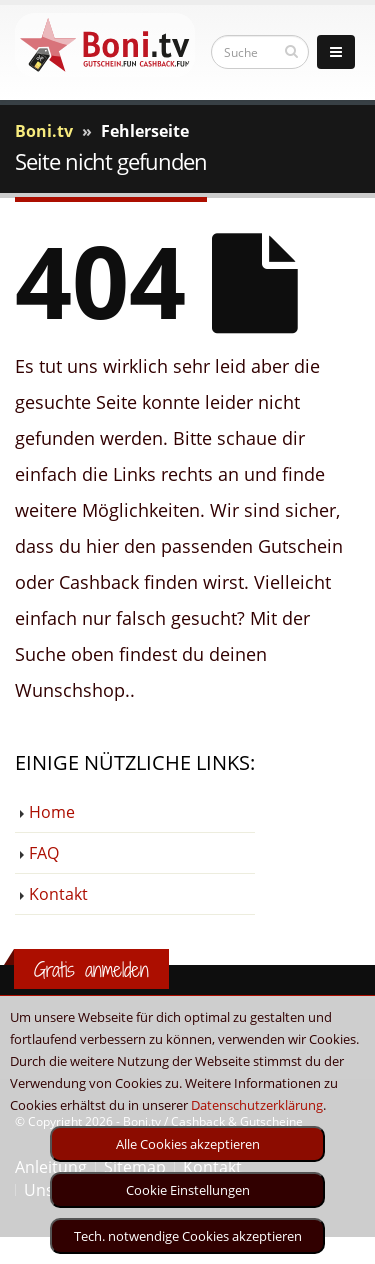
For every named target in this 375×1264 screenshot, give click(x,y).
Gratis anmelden (91, 969)
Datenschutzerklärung (257, 1105)
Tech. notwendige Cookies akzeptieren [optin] (188, 1236)
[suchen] (291, 51)
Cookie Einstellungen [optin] (188, 1190)
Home (52, 812)
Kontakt (58, 894)
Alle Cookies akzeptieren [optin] (188, 1144)
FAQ (44, 853)
